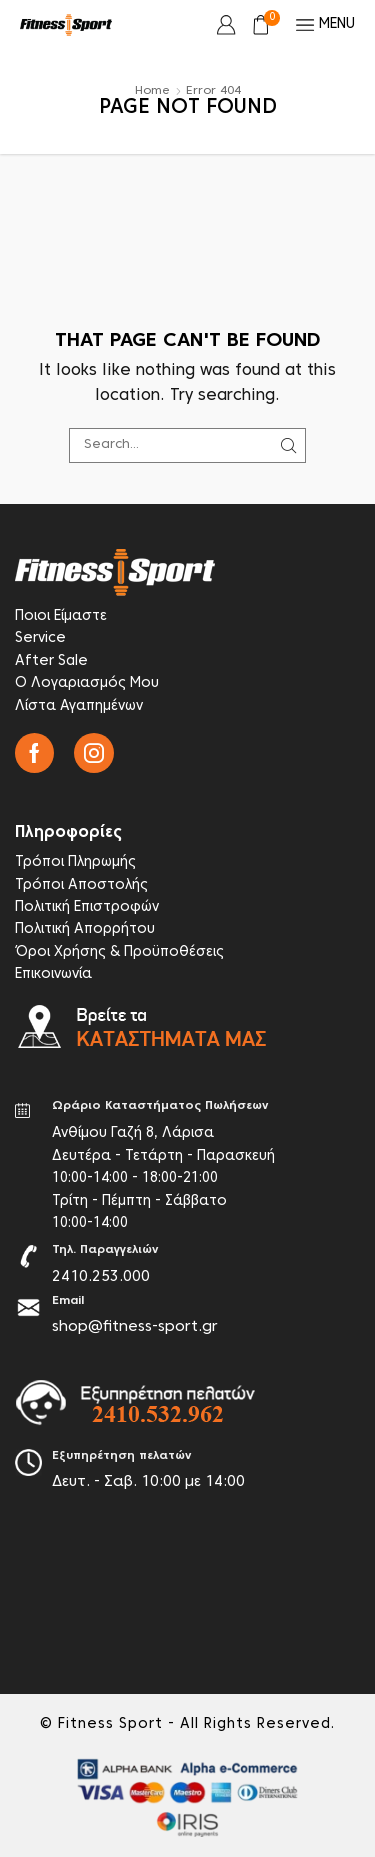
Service (40, 638)
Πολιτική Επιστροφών (87, 907)
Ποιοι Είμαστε (61, 616)
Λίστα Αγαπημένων (79, 706)
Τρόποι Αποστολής (81, 885)
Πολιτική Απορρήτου (85, 929)
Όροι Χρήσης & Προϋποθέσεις (119, 952)
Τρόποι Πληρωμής (75, 862)
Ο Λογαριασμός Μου (87, 683)
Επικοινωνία (53, 974)
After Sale (51, 661)
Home (152, 91)
